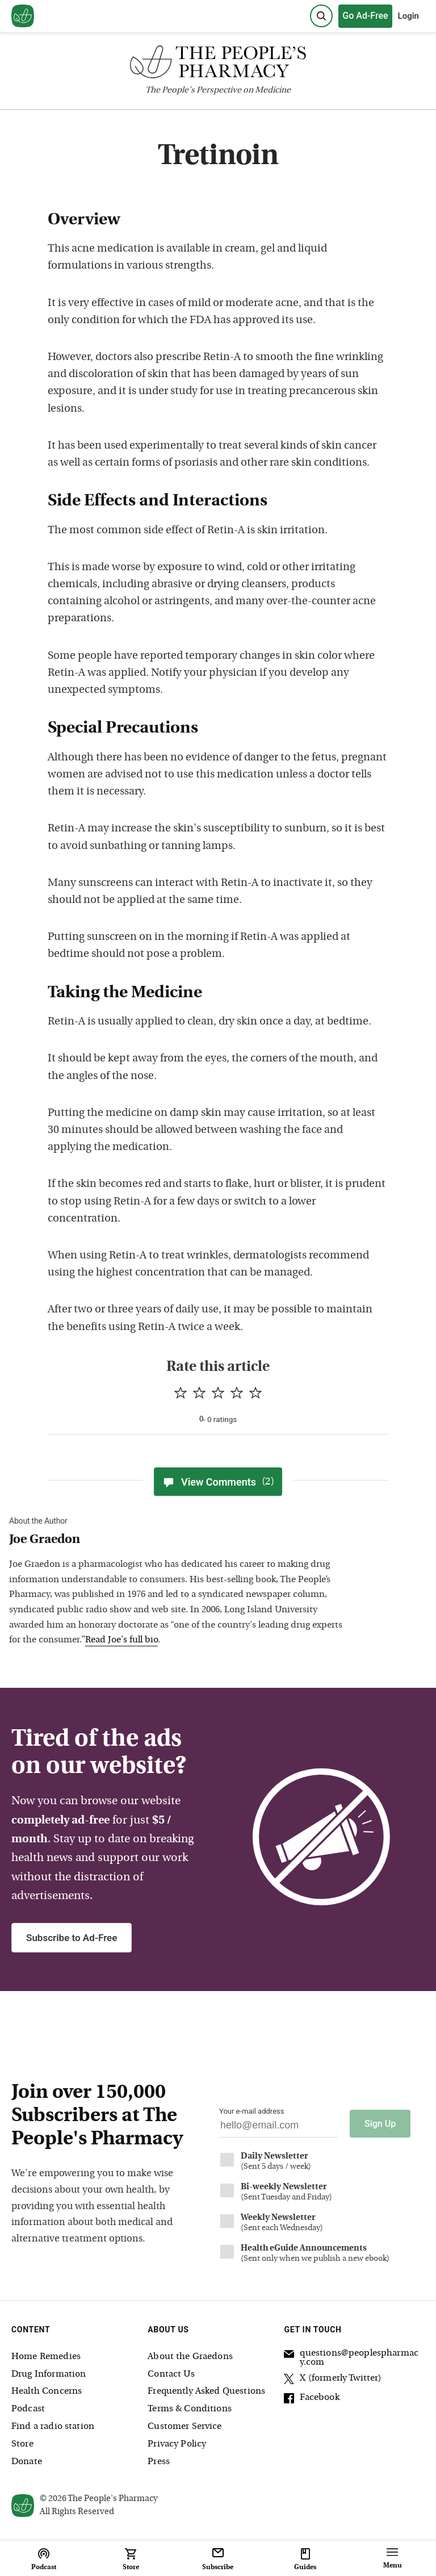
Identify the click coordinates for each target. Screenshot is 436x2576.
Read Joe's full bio (121, 1640)
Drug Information (48, 2374)
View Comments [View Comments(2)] (218, 1481)
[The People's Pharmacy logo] (218, 64)
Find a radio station (52, 2426)
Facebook (311, 2399)
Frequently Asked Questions (206, 2391)
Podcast (28, 2409)
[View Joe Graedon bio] (179, 1540)
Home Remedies (46, 2356)
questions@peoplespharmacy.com (351, 2358)
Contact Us (171, 2374)
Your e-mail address (251, 2111)
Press (159, 2461)
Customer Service (184, 2426)
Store (22, 2444)
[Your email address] (278, 2128)
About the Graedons (190, 2356)
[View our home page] (22, 16)
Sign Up (380, 2123)
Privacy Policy (177, 2444)
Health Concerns (46, 2391)
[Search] (321, 16)
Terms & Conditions (190, 2409)
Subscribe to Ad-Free (71, 1937)
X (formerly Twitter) (333, 2380)
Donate (26, 2461)
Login (408, 16)
